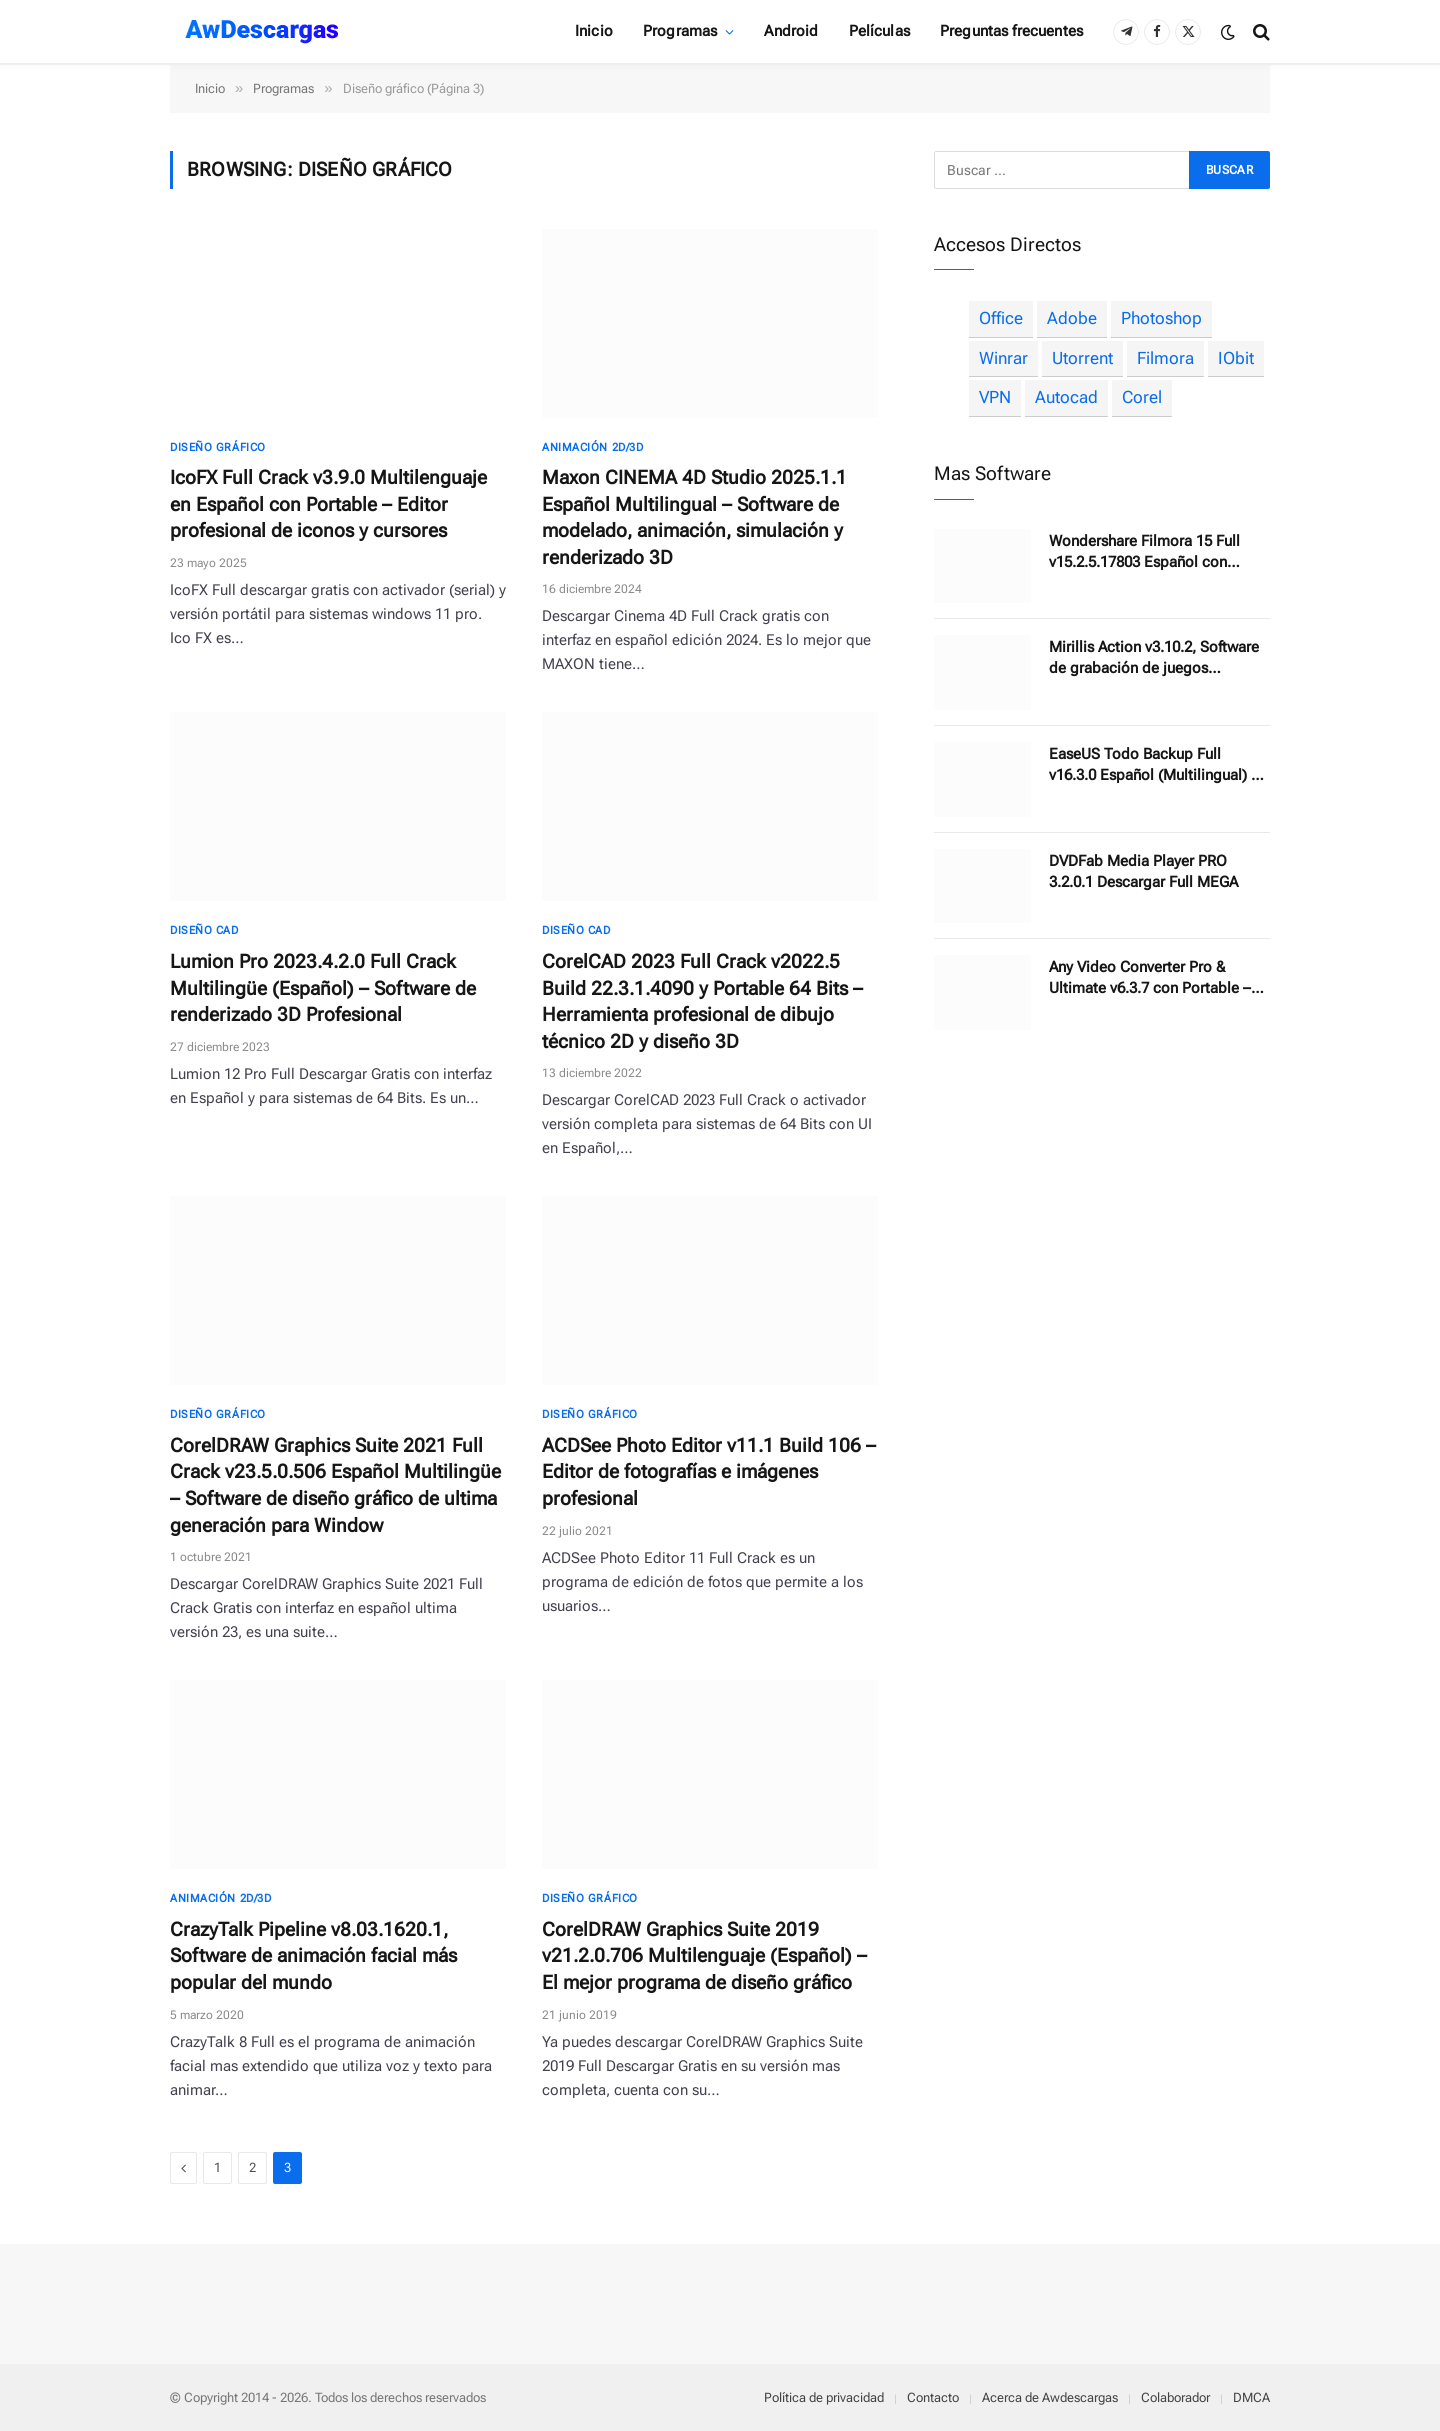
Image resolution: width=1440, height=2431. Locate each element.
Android (791, 31)
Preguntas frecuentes (1011, 31)
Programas (680, 31)
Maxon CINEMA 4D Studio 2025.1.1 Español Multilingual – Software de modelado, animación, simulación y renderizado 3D (694, 517)
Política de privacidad (824, 2397)
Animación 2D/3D (592, 447)
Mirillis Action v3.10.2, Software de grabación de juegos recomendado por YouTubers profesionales (1154, 658)
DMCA (1251, 2397)
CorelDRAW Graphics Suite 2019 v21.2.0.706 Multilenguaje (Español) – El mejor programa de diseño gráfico (704, 1956)
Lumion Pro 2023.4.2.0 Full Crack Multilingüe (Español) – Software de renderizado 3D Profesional (323, 988)
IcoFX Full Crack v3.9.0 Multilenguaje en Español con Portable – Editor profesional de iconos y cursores (328, 504)
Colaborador (1175, 2397)
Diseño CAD (204, 930)
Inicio (594, 31)
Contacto (933, 2397)
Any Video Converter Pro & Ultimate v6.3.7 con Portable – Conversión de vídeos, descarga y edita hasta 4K (1156, 978)
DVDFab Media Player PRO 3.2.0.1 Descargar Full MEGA (1143, 871)
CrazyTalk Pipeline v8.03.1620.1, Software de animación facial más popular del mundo (313, 1956)
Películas (879, 31)
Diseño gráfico (218, 447)
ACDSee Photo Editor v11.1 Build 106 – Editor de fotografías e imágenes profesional (709, 1472)
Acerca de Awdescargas (1050, 2397)
